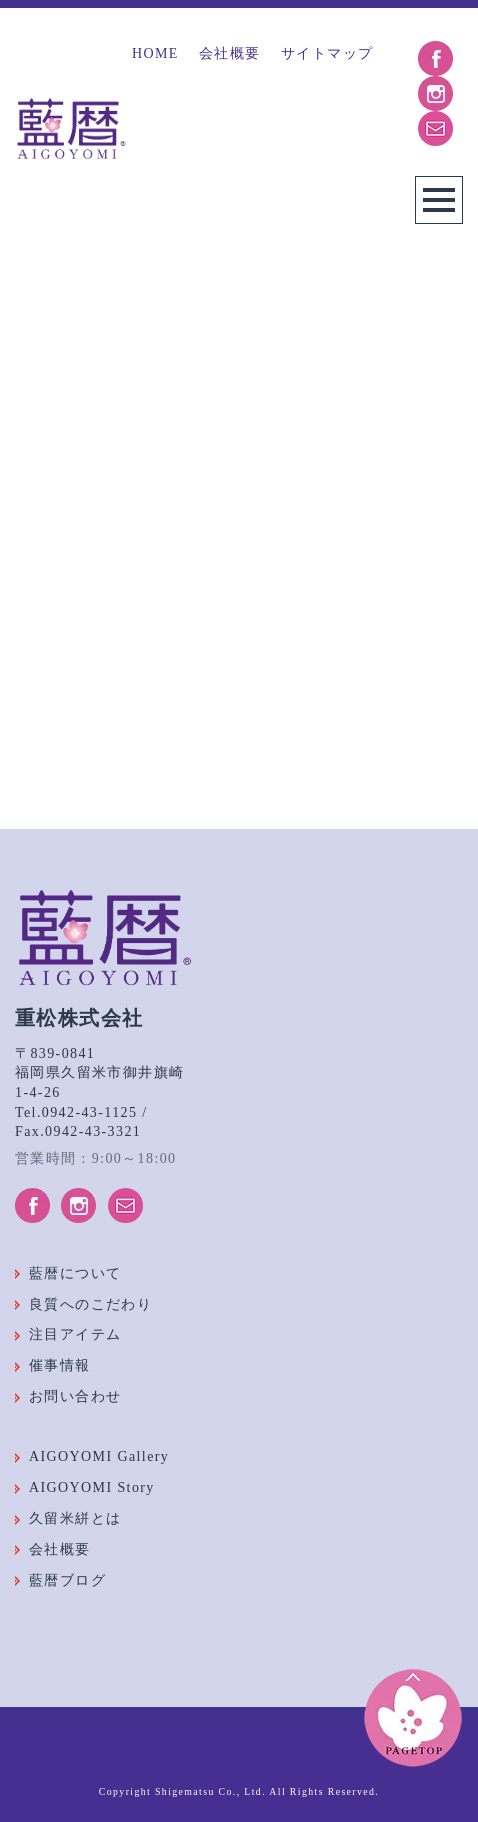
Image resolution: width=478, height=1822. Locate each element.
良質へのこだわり (90, 1304)
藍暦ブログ (67, 1580)
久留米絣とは (75, 1518)
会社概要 (230, 53)
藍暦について (75, 1273)
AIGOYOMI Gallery (99, 1456)
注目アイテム (75, 1334)
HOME (155, 53)
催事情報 (60, 1365)
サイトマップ (327, 53)
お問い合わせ (75, 1396)
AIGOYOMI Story (92, 1487)
